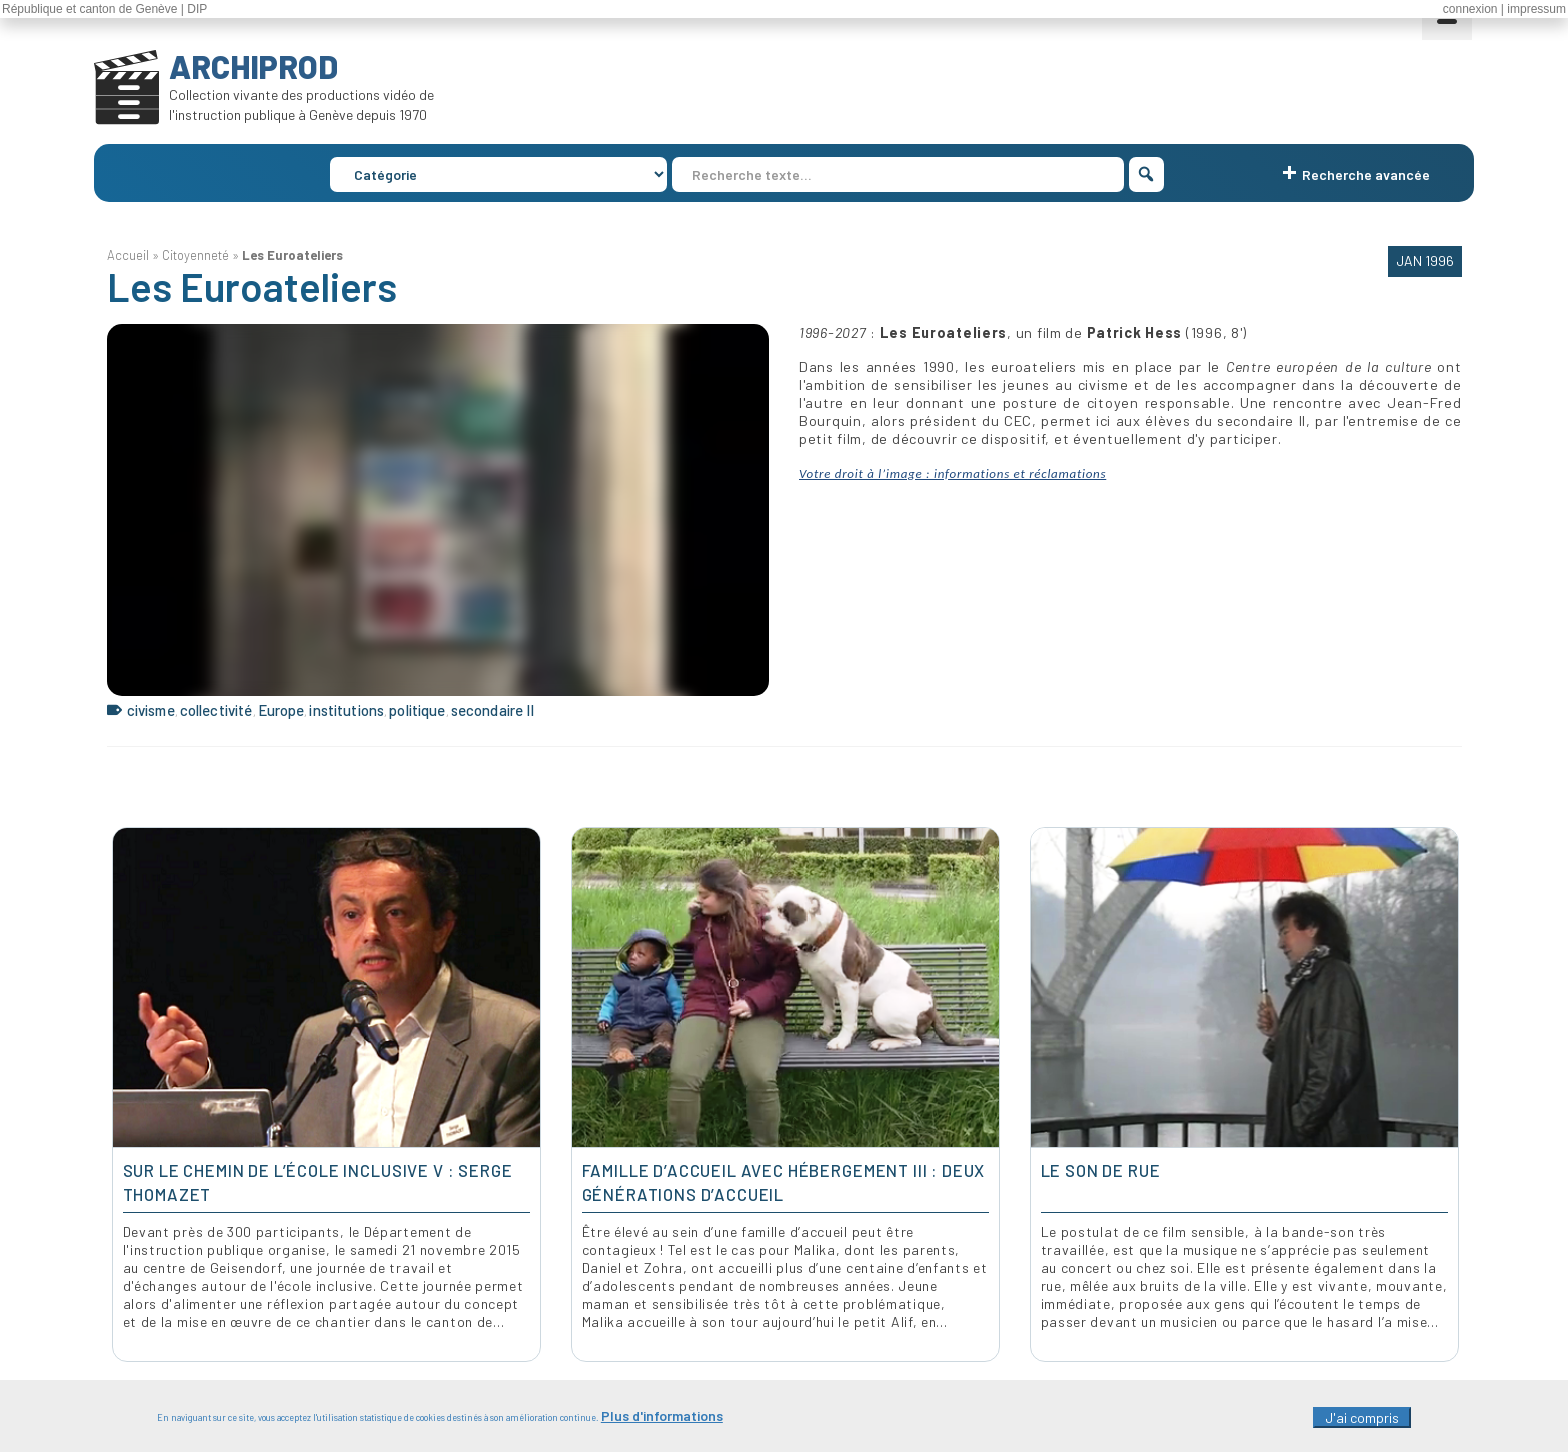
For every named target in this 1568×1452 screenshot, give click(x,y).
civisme (151, 710)
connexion (1470, 9)
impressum (1536, 9)
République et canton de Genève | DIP (104, 9)
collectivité (216, 710)
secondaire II (493, 710)
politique (417, 710)
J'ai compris (1362, 1423)
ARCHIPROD (253, 66)
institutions (346, 710)
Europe (281, 710)
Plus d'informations (662, 1421)
